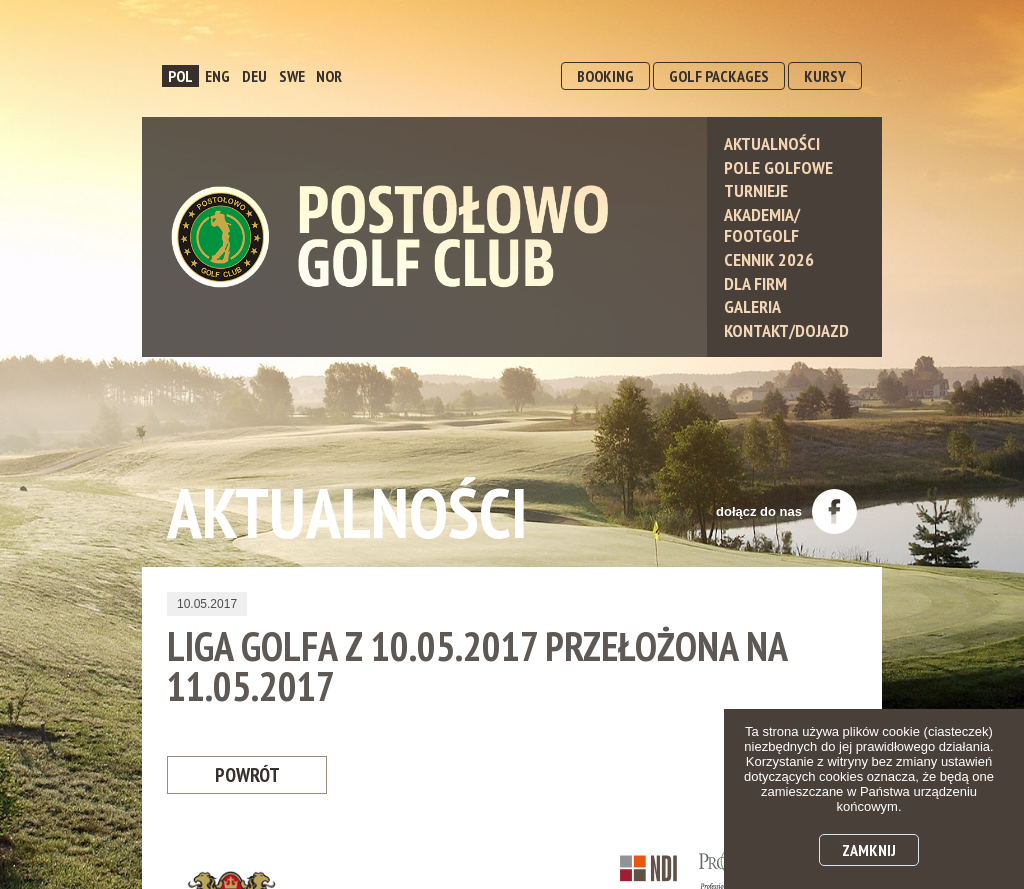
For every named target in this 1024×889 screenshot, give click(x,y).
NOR (329, 76)
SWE (292, 76)
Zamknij (869, 850)
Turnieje (756, 190)
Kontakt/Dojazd (786, 330)
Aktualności (772, 143)
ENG (217, 76)
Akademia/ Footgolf (762, 225)
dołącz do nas (786, 511)
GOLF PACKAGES (719, 76)
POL (180, 76)
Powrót (247, 776)
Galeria (752, 306)
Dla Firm (755, 283)
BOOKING (605, 76)
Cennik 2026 (769, 259)
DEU (254, 76)
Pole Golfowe (778, 167)
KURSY (825, 76)
